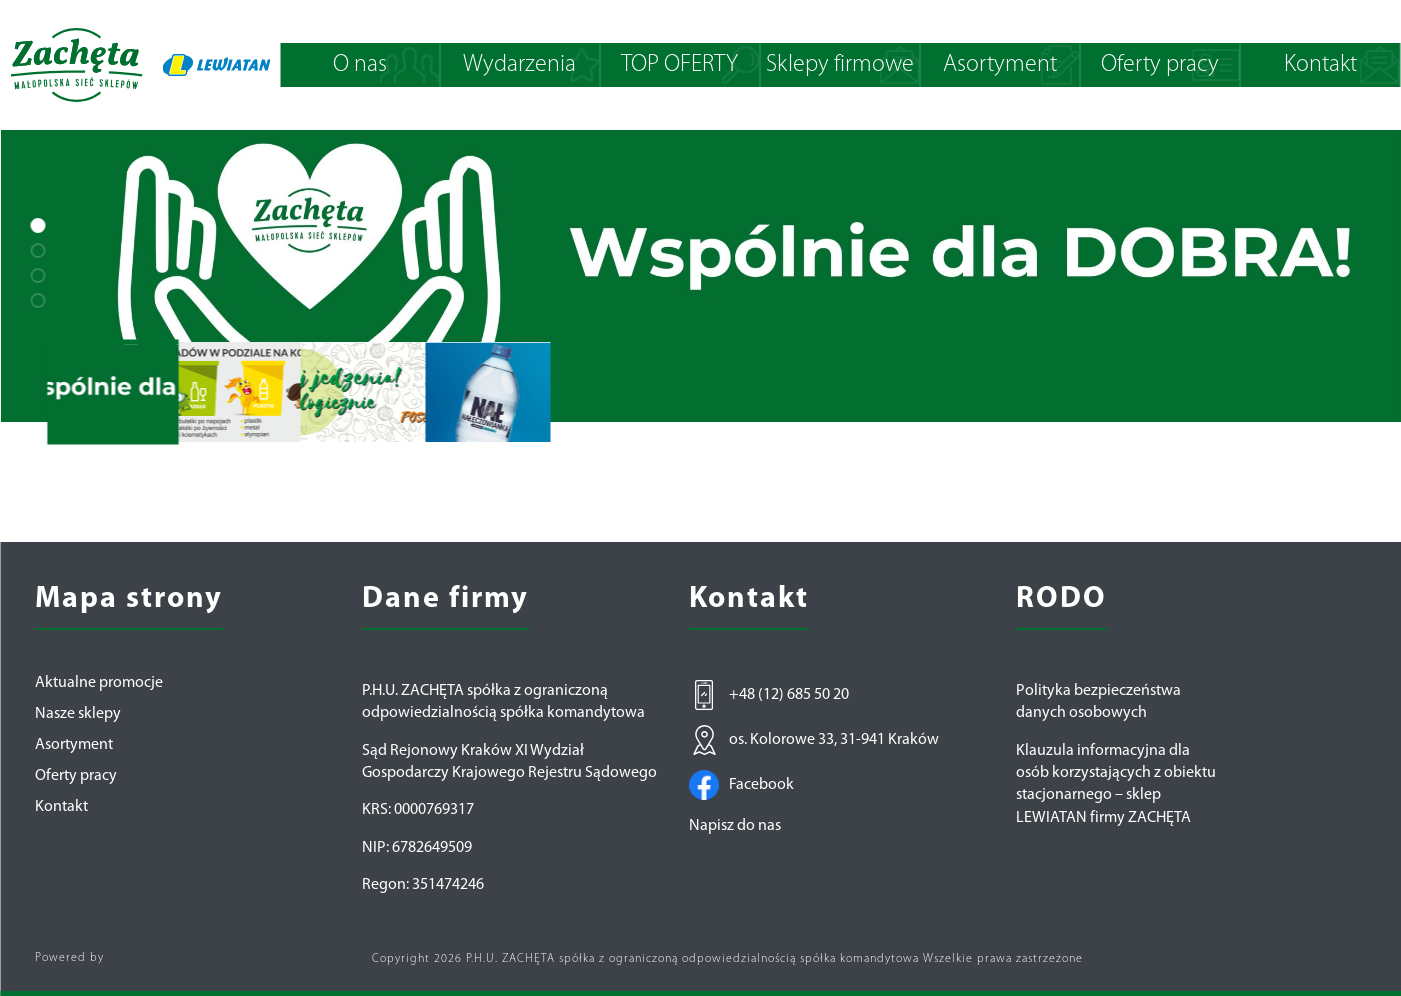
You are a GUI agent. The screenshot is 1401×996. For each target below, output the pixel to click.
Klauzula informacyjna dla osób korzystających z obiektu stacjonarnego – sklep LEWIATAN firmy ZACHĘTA (1116, 784)
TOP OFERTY (679, 65)
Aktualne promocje (99, 683)
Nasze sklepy (78, 714)
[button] (37, 225)
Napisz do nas (735, 826)
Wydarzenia (519, 65)
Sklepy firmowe (840, 65)
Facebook (741, 785)
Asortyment (1000, 65)
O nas (360, 65)
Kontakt (1320, 65)
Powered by (69, 958)
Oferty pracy (1160, 65)
